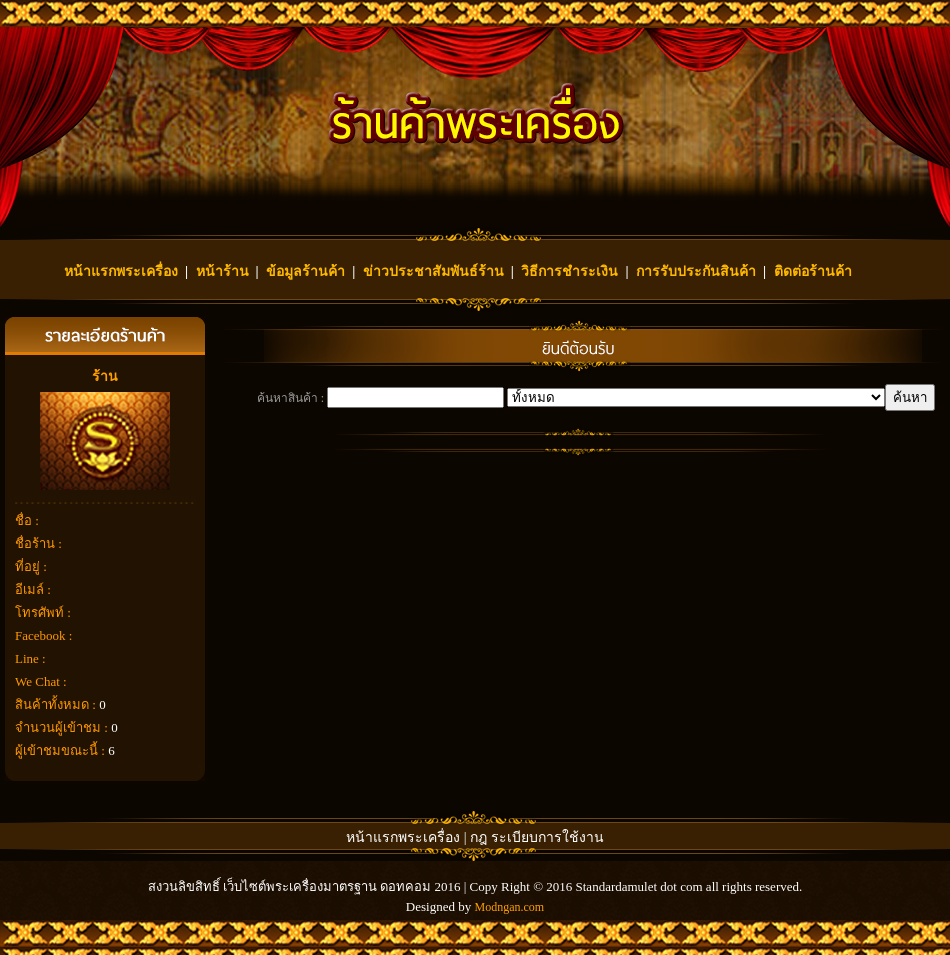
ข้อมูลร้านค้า (305, 271)
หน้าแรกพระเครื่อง (121, 271)
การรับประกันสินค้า (696, 271)
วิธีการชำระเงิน (569, 271)
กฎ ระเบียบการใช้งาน (537, 837)
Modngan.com (509, 907)
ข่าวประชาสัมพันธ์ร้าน (433, 271)
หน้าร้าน (222, 271)
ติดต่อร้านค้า (813, 271)
